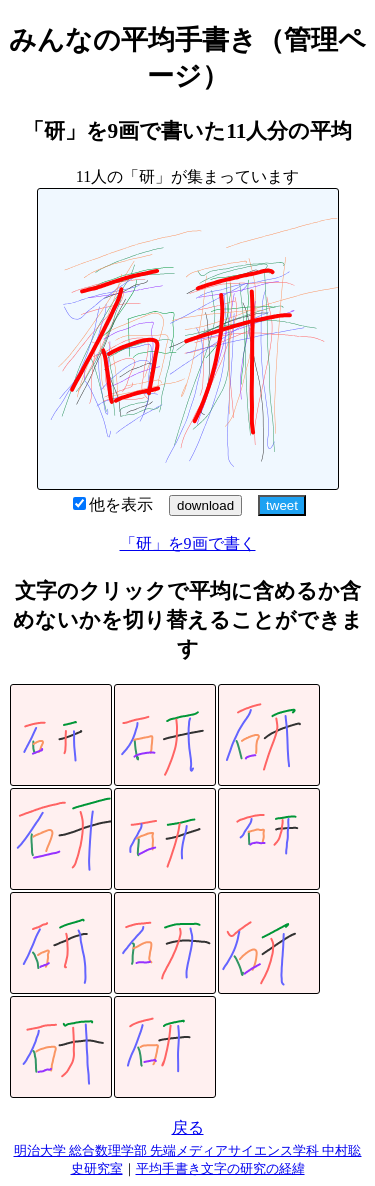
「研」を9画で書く (188, 543)
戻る (188, 1127)
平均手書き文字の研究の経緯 (220, 1168)
